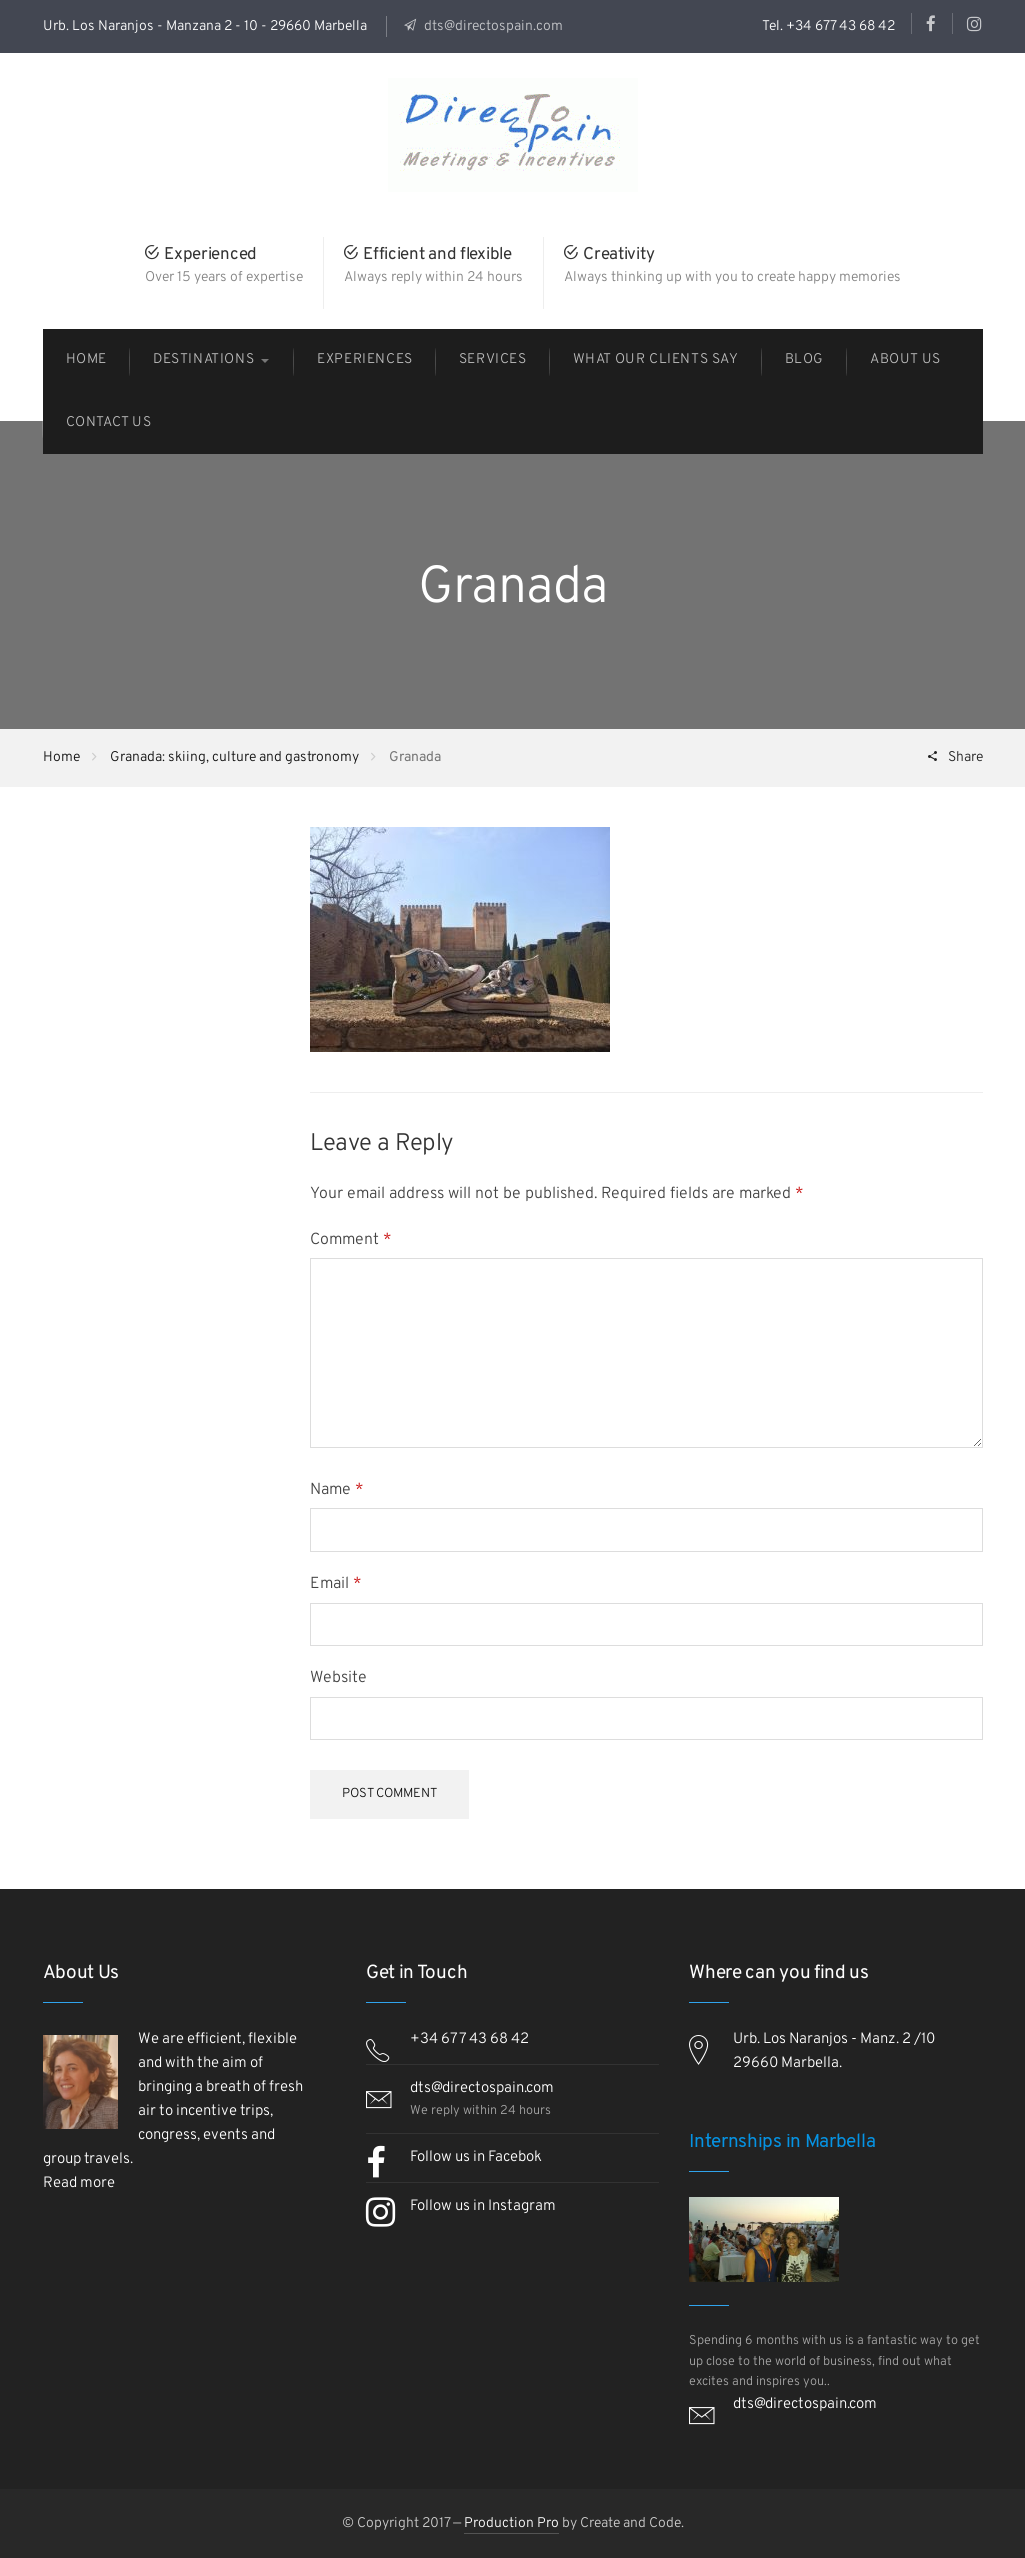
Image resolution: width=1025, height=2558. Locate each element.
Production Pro (511, 2523)
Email (335, 1584)
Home (61, 757)
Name (336, 1490)
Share (964, 757)
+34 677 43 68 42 (469, 2039)
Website (338, 1678)
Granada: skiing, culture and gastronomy (234, 757)
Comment (350, 1240)
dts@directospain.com (492, 26)
